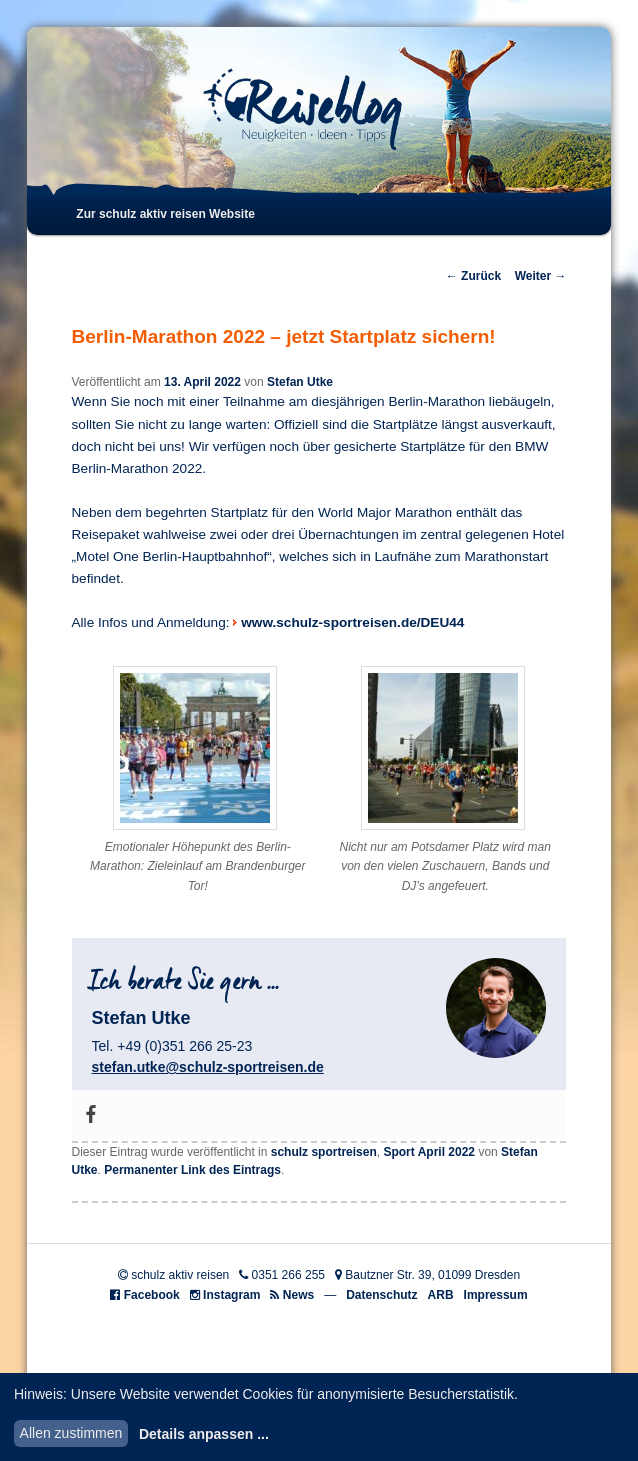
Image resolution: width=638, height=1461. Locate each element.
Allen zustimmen (71, 1433)
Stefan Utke (300, 382)
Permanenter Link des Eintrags (192, 1170)
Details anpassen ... (204, 1434)
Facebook (152, 1295)
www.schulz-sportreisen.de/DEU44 (352, 622)
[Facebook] (91, 1115)
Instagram (231, 1295)
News (298, 1295)
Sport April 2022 (429, 1152)
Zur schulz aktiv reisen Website (165, 214)
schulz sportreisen (324, 1152)
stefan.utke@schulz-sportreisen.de (208, 1067)
